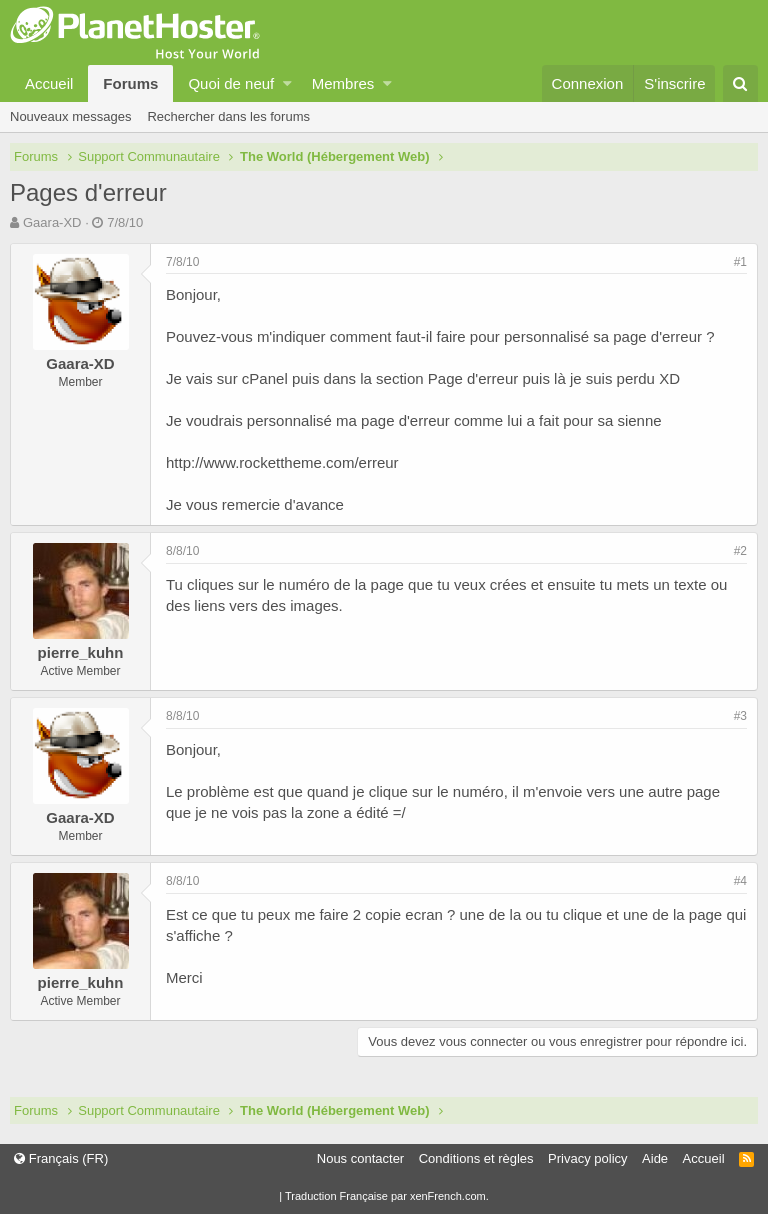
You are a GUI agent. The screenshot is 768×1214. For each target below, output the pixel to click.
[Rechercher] (740, 83)
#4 (740, 881)
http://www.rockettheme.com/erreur (282, 462)
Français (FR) (61, 1158)
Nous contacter (360, 1158)
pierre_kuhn (81, 652)
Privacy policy (587, 1158)
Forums (130, 83)
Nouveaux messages (70, 116)
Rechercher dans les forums (228, 116)
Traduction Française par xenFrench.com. (387, 1196)
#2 (740, 551)
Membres (343, 83)
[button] (287, 83)
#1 (740, 262)
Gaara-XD (52, 222)
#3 (740, 716)
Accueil (49, 83)
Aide (655, 1158)
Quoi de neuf (231, 83)
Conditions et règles (476, 1158)
